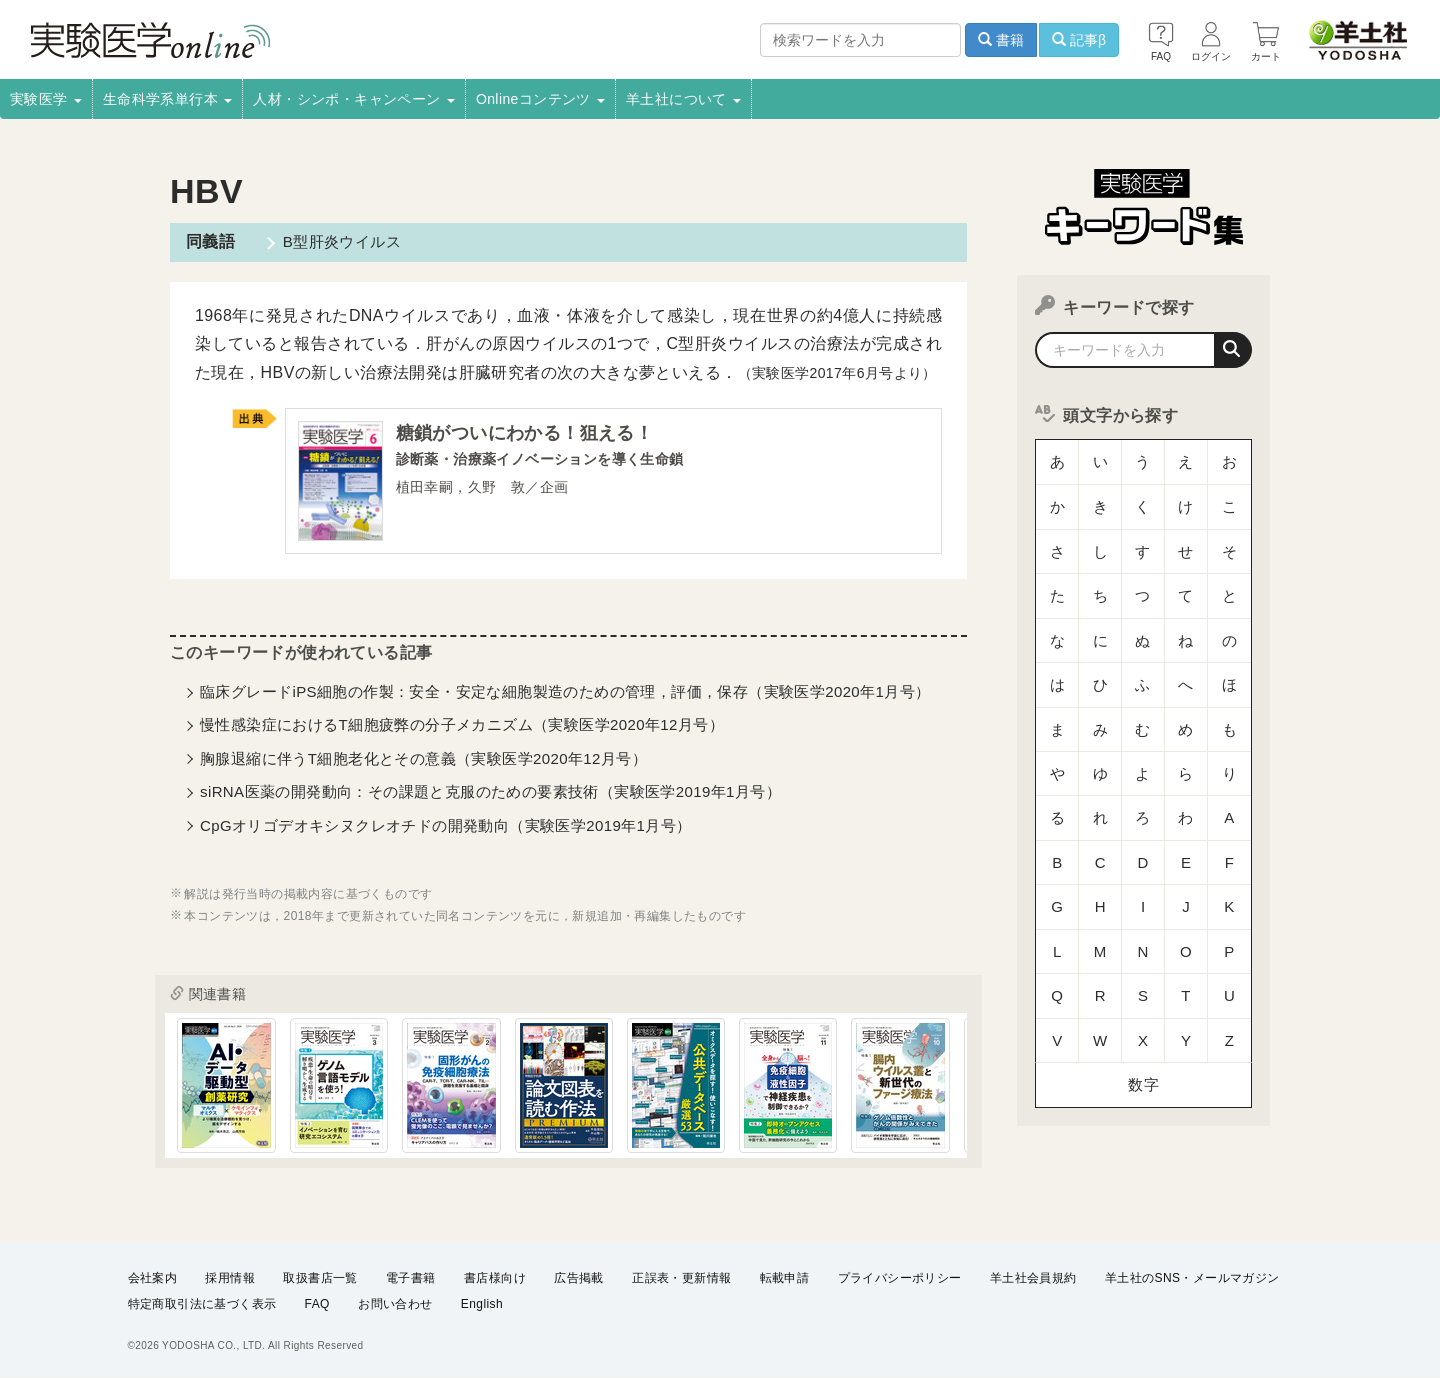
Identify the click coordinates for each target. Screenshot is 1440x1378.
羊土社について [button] (683, 99)
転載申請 (785, 1277)
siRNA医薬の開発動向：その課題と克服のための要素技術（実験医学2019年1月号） (490, 795)
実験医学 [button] (46, 99)
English (482, 1304)
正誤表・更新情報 (681, 1277)
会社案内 (153, 1277)
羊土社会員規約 (1033, 1277)
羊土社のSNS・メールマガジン (1192, 1277)
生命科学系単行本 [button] (168, 99)
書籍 (1001, 40)
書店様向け (495, 1277)
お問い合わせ (395, 1304)
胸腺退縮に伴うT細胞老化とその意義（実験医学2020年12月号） (423, 761)
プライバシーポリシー (900, 1277)
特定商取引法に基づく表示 (202, 1304)
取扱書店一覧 (320, 1277)
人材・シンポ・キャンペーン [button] (354, 99)
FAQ (317, 1304)
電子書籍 (411, 1277)
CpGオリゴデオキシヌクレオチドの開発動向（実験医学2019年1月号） (446, 828)
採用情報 (230, 1277)
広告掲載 (579, 1277)
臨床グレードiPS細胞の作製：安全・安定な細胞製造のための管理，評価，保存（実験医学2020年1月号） (565, 695)
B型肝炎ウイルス (338, 241)
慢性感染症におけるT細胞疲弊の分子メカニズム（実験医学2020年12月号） (462, 728)
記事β (1079, 40)
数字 (1143, 904)
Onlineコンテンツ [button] (540, 99)
